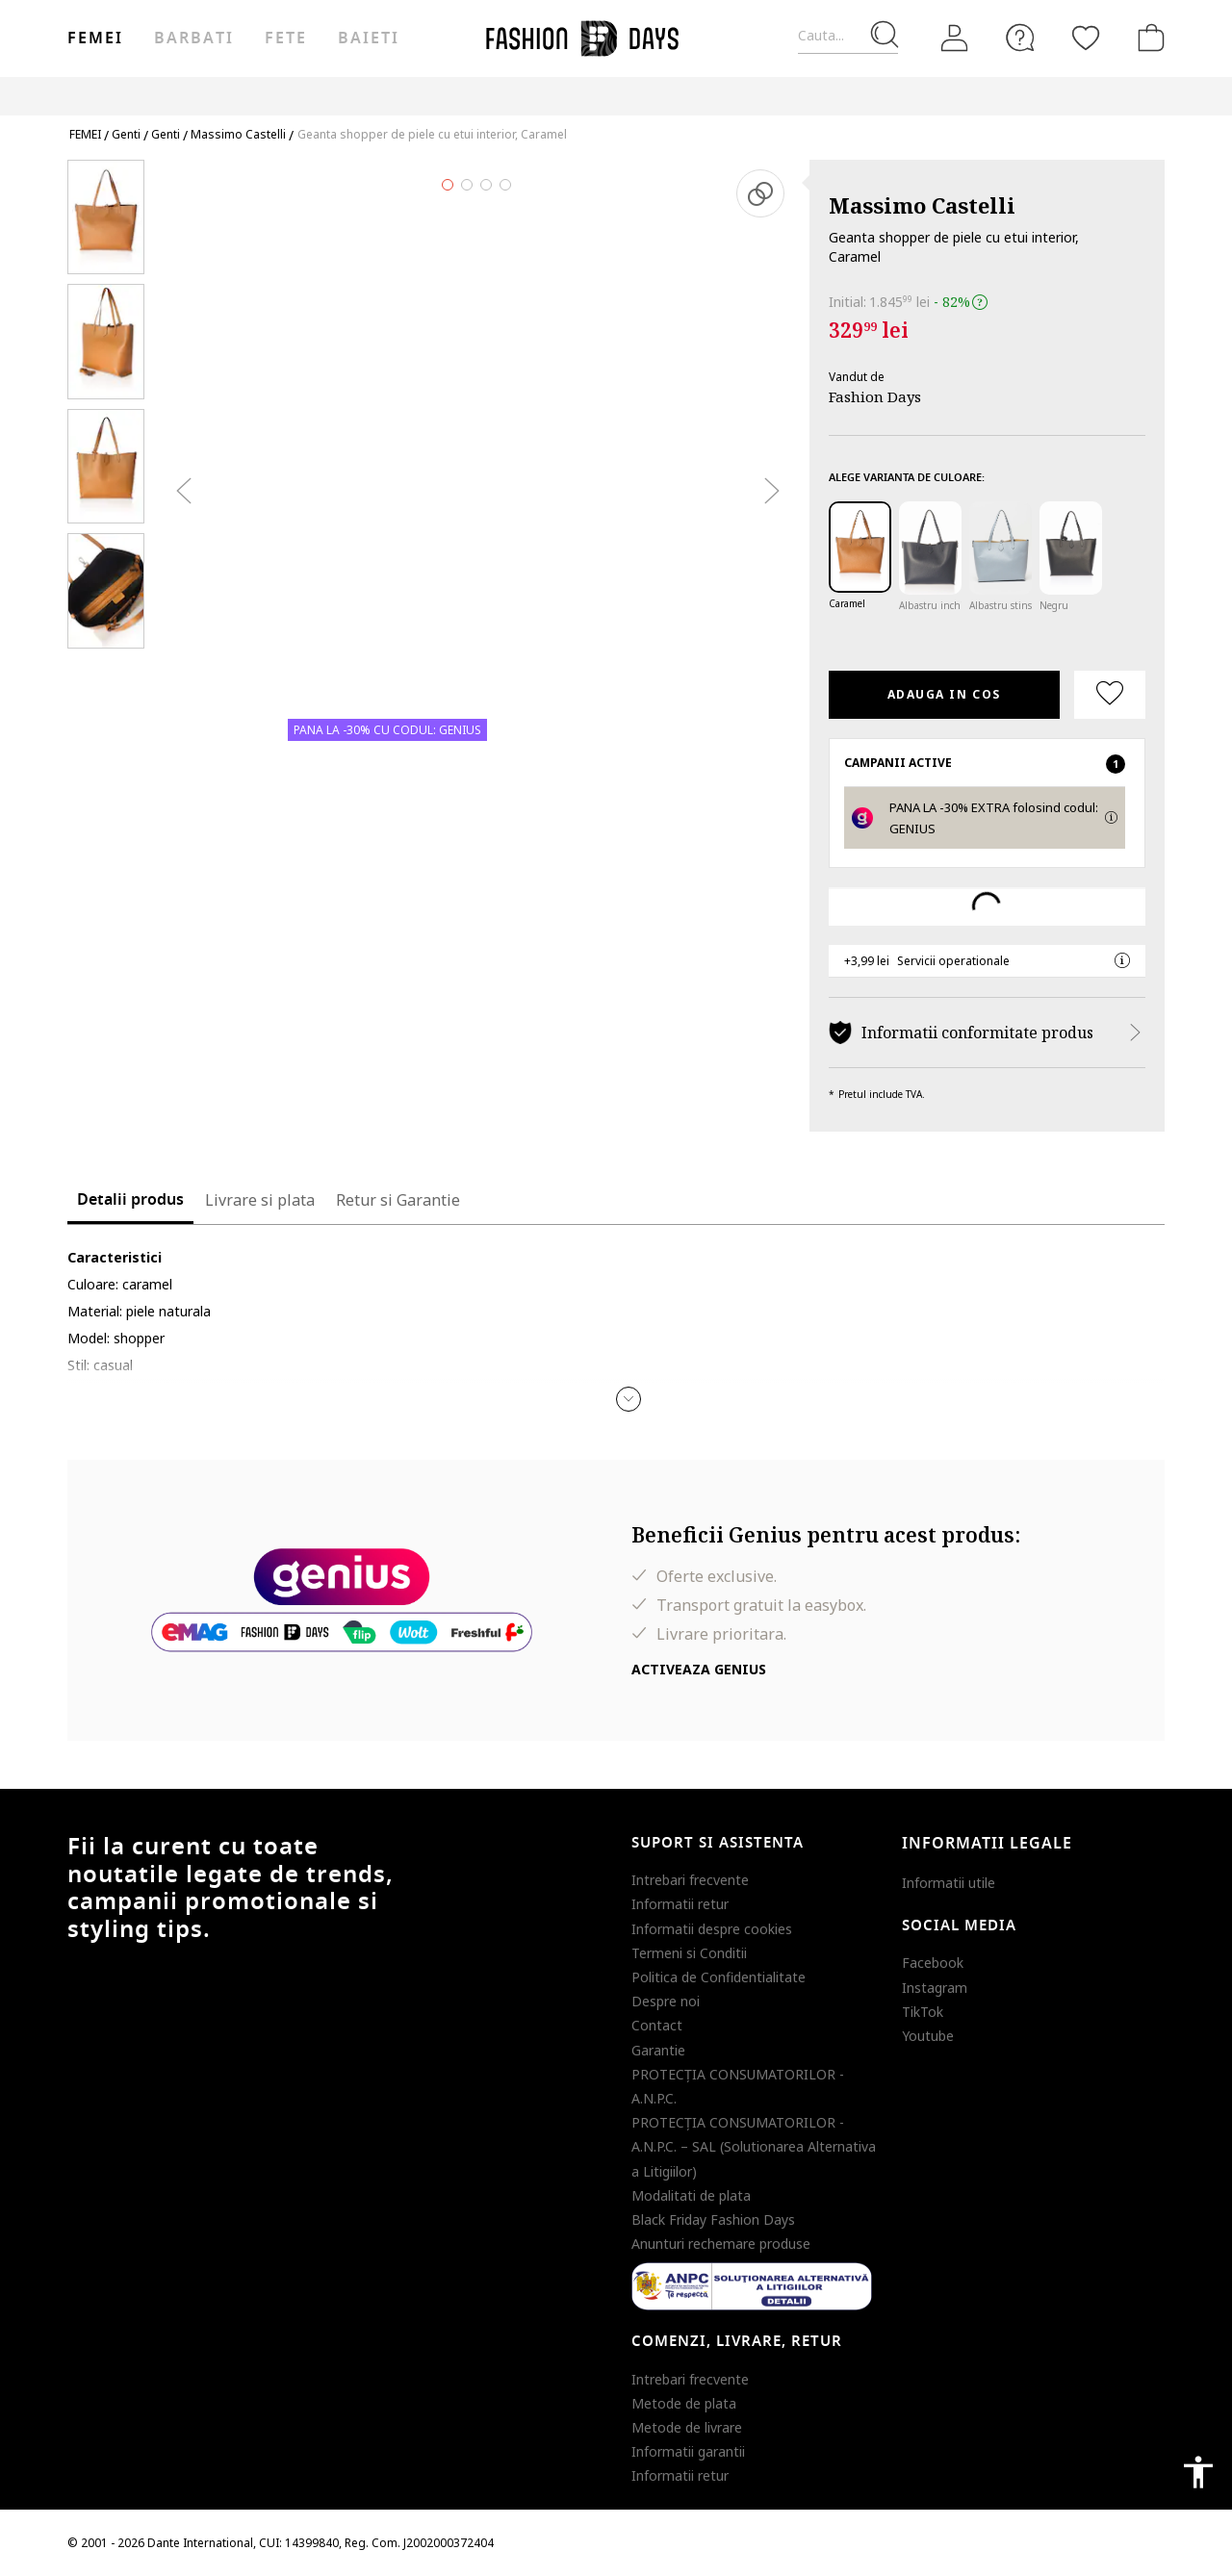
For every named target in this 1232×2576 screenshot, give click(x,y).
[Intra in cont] (955, 38)
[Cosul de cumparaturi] (1147, 37)
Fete (286, 38)
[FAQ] (1020, 37)
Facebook (932, 1962)
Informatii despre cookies (711, 1929)
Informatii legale (987, 1843)
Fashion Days (875, 396)
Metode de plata (683, 2403)
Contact (656, 2025)
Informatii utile (948, 1883)
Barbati (193, 38)
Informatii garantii (688, 2451)
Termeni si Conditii (689, 1953)
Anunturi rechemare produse (720, 2243)
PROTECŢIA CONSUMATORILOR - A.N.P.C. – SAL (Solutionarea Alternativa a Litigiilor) (753, 2146)
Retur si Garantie (398, 1200)
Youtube (928, 2036)
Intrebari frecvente (690, 1880)
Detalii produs (130, 1199)
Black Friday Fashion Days (713, 2219)
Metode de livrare (686, 2427)
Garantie (658, 2050)
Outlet (958, 96)
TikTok (922, 2011)
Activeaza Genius (698, 1669)
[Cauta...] (848, 36)
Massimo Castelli (922, 205)
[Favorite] (1086, 37)
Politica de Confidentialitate (718, 1977)
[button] (628, 1399)
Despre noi (665, 2001)
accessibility (1198, 2472)
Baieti (368, 38)
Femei (95, 38)
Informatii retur (680, 1904)
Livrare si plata (260, 1200)
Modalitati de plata (691, 2195)
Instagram (934, 1987)
